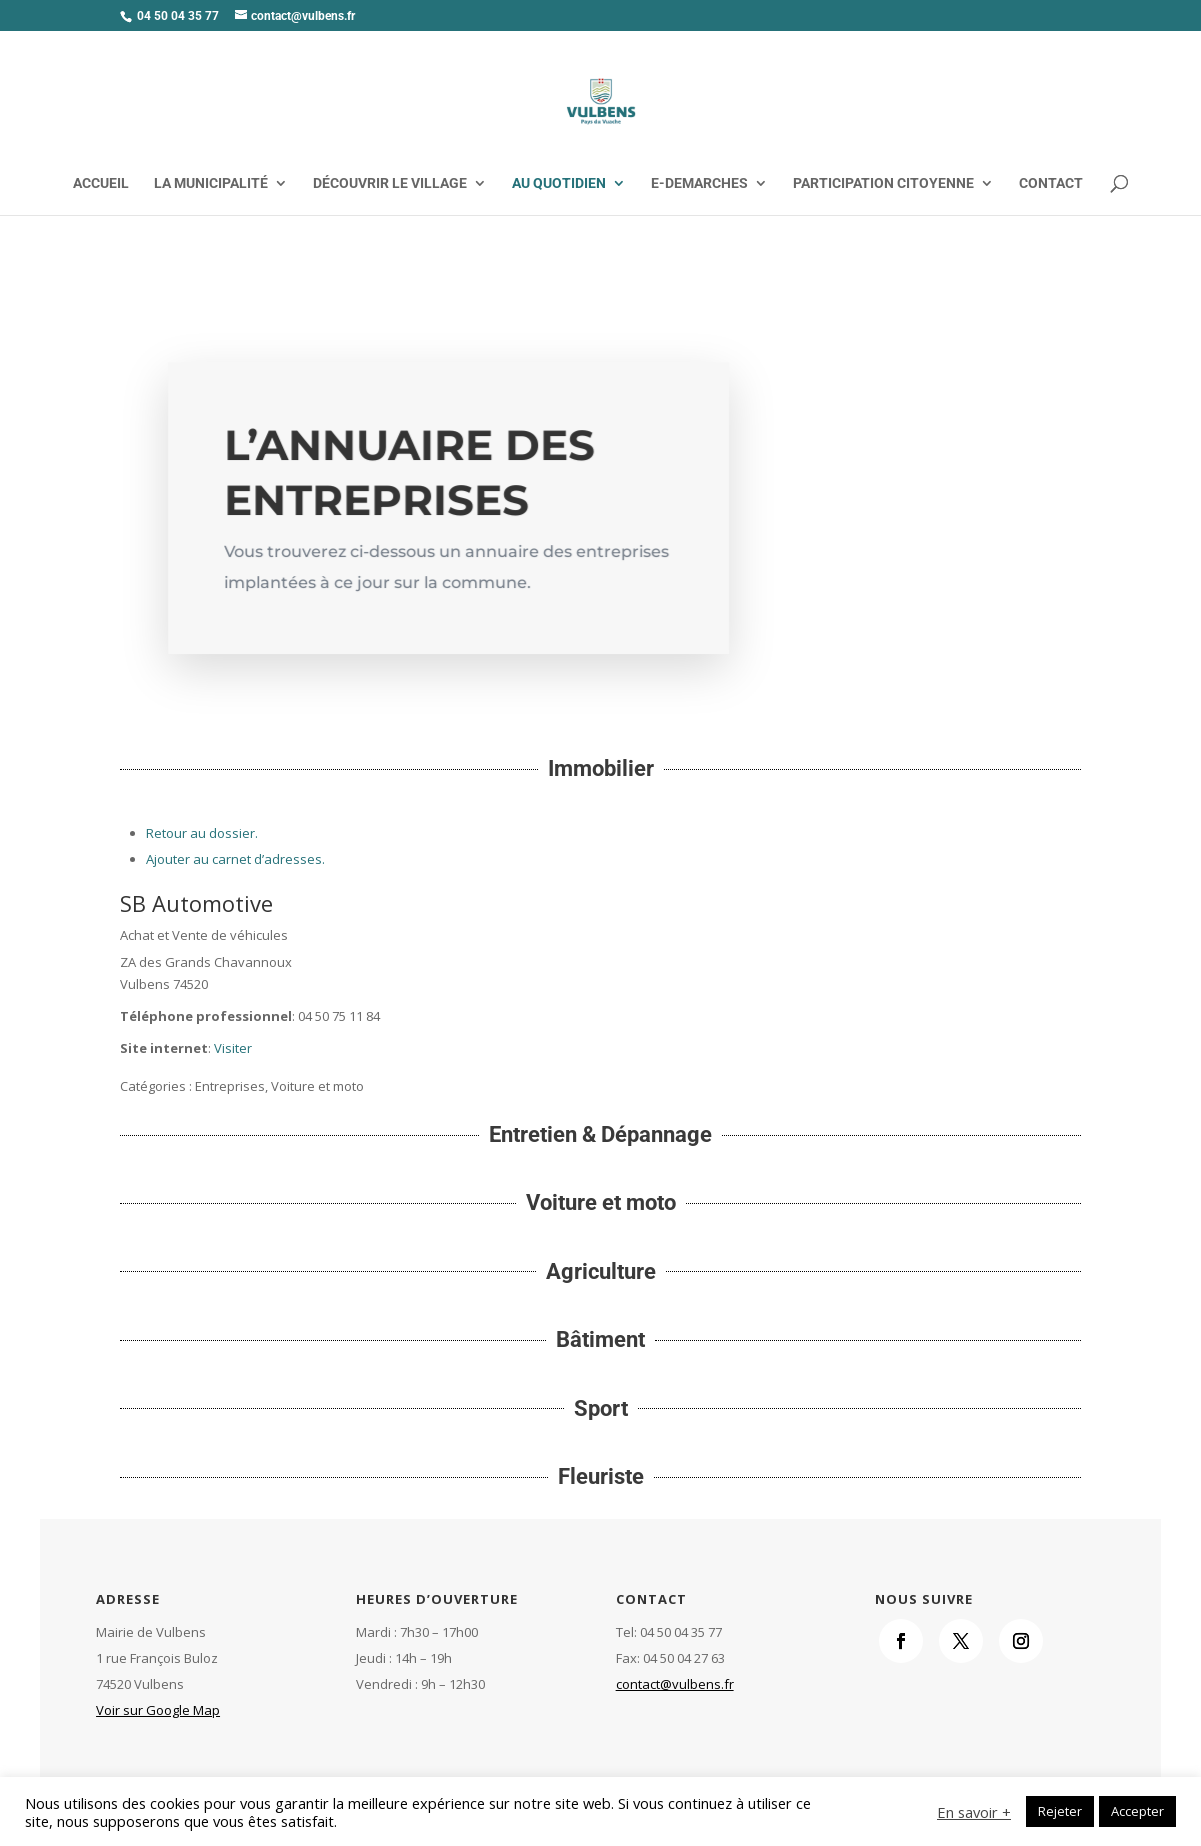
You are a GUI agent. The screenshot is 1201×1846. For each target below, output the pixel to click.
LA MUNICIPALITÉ (211, 183)
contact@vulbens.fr (675, 1684)
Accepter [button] (1137, 1811)
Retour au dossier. (202, 833)
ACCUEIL (101, 183)
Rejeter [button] (1060, 1811)
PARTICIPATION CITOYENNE (883, 183)
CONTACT (1051, 183)
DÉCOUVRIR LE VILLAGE (390, 183)
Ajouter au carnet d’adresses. (235, 859)
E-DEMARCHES (699, 183)
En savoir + (974, 1812)
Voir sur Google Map (158, 1710)
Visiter (233, 1048)
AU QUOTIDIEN (559, 183)
